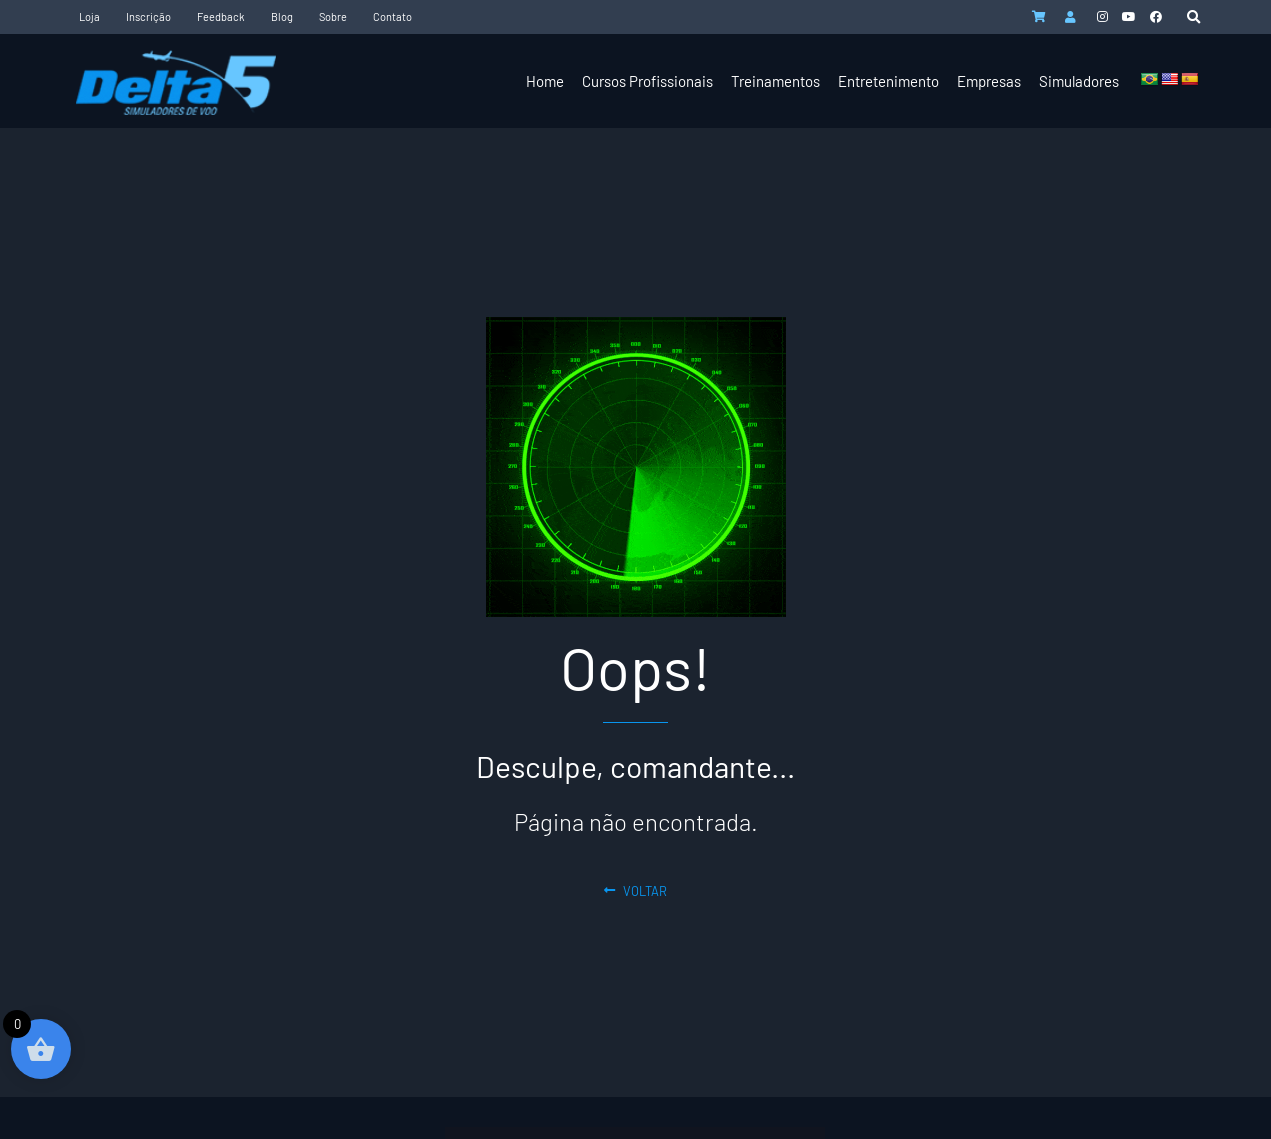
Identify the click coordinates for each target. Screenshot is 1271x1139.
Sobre (333, 16)
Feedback (221, 16)
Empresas (989, 81)
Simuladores (1079, 81)
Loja (89, 16)
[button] (1194, 18)
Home (545, 81)
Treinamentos (775, 81)
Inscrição (148, 16)
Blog (282, 16)
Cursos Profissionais (647, 81)
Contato (392, 16)
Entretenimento (888, 81)
